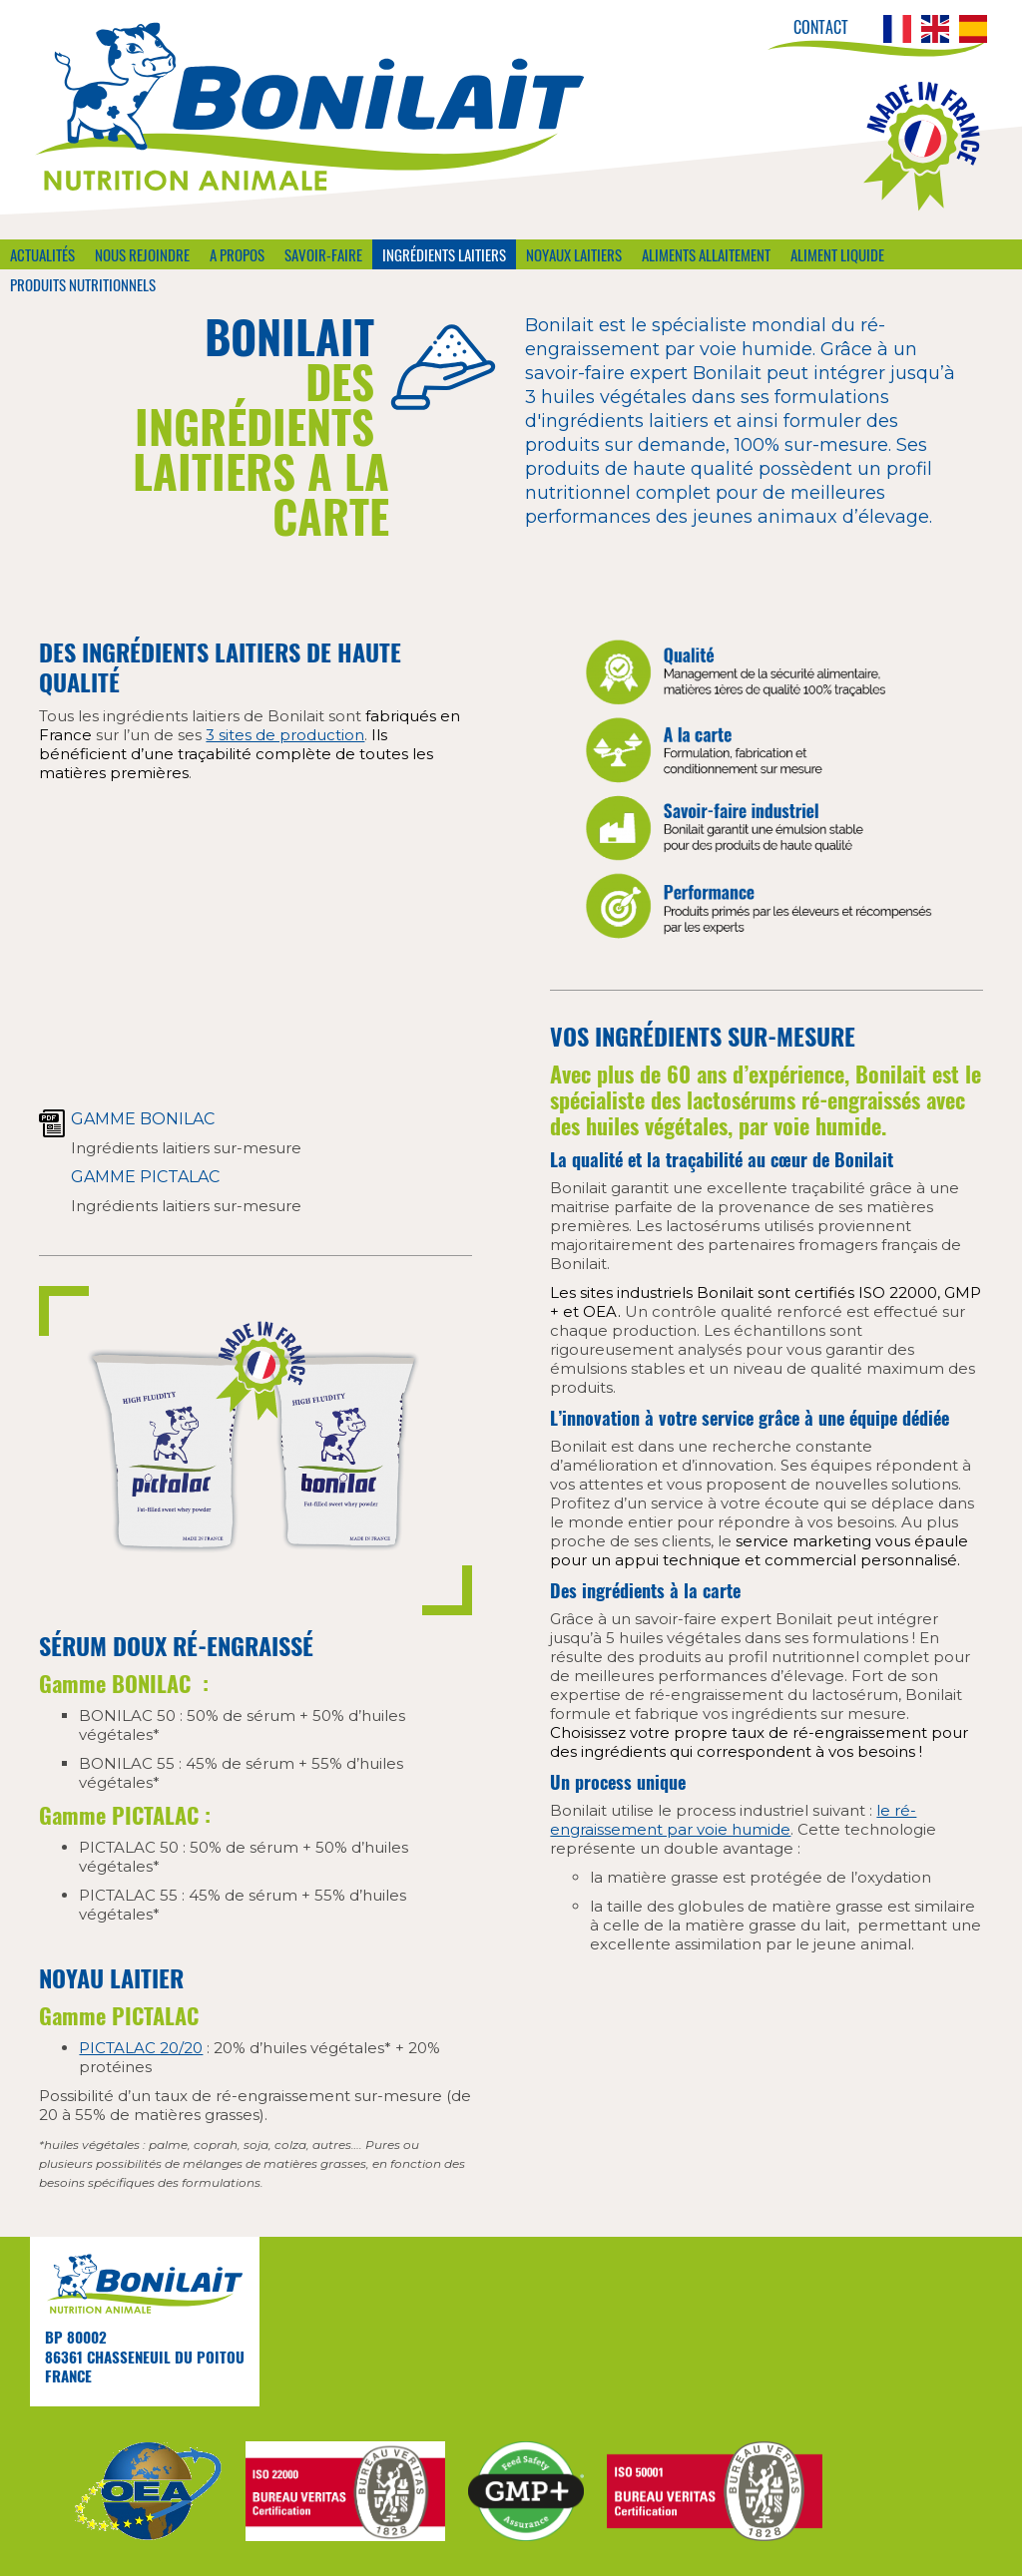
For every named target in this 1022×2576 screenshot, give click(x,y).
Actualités (42, 254)
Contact (820, 27)
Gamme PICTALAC (145, 1176)
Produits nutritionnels (83, 284)
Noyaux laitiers (574, 254)
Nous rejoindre (142, 254)
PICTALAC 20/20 (141, 2047)
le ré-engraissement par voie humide (733, 1820)
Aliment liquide (837, 254)
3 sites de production (285, 734)
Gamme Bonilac (143, 1118)
